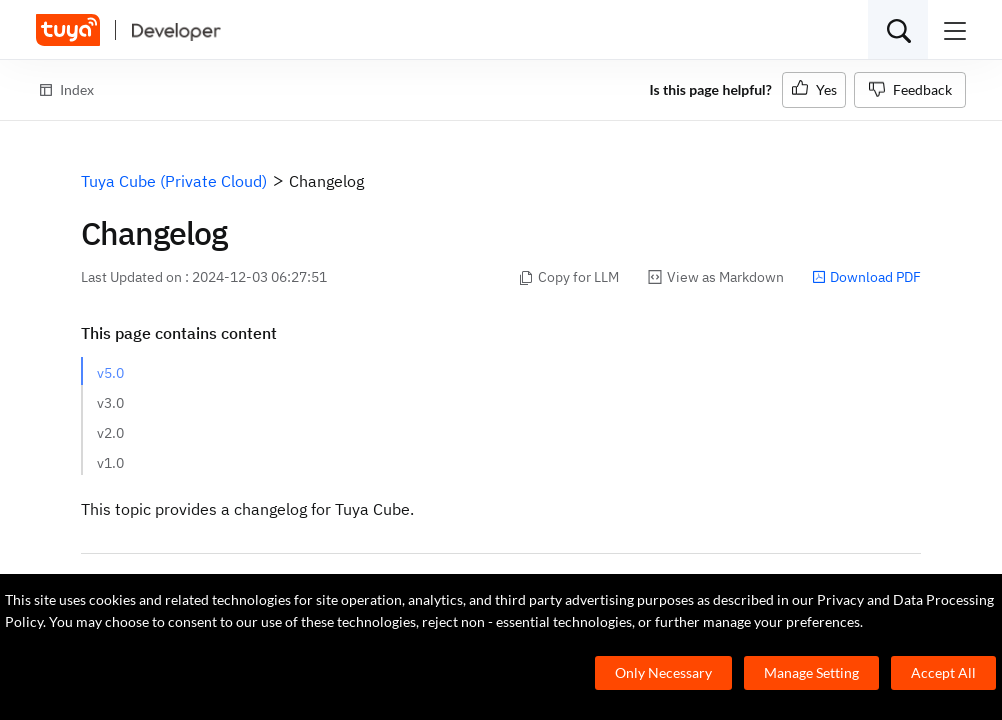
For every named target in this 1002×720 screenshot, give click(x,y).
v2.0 (110, 433)
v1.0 (110, 463)
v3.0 (110, 403)
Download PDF (866, 277)
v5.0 (110, 373)
